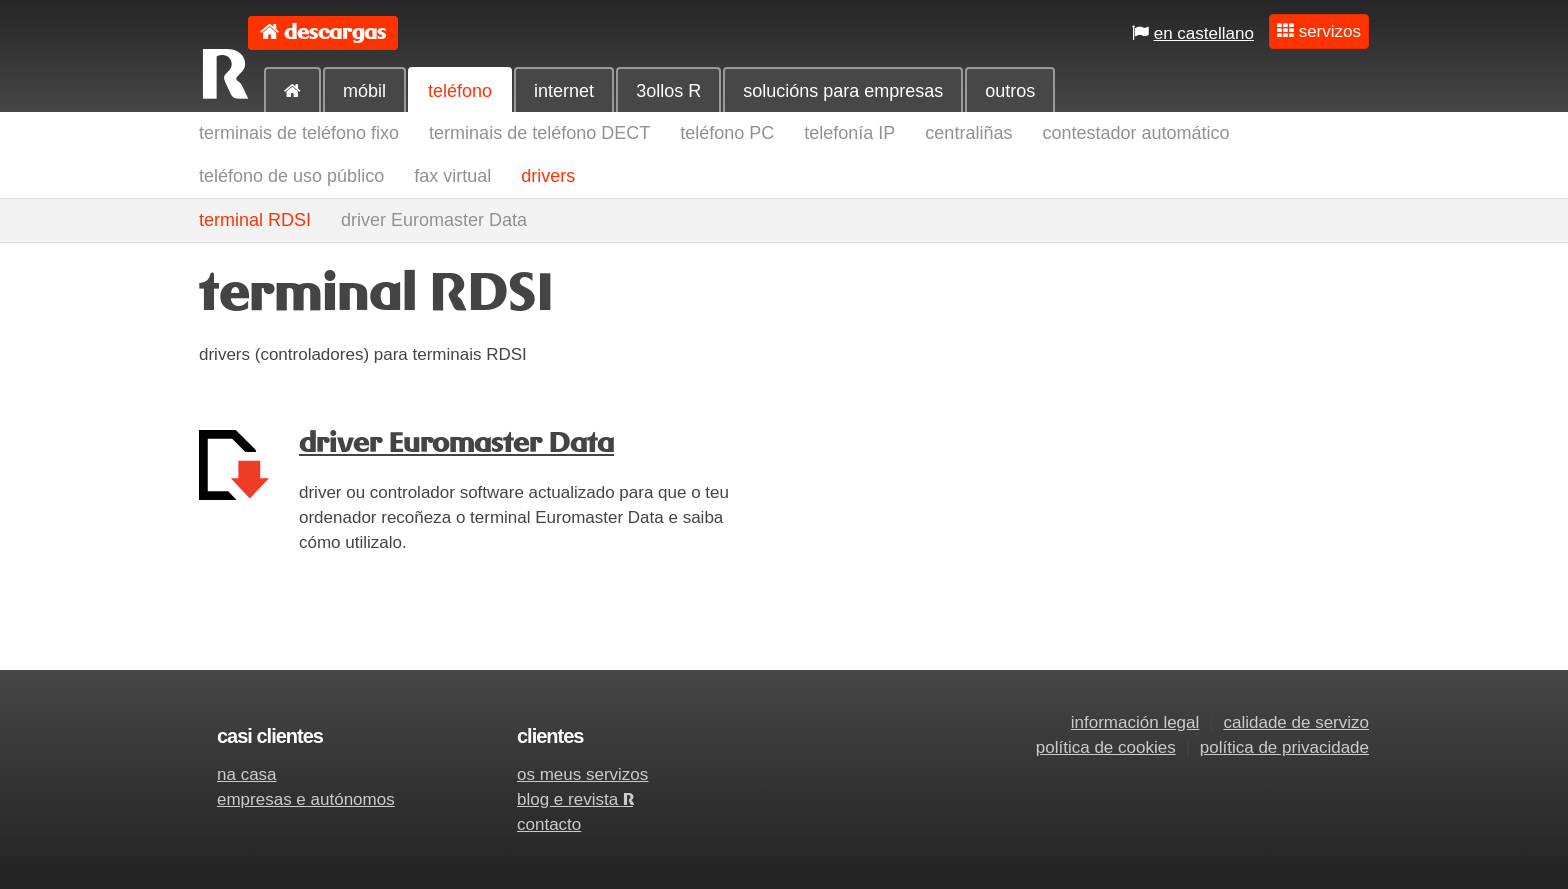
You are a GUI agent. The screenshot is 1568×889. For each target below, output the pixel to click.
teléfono (460, 91)
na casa (247, 774)
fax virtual (452, 176)
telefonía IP (849, 133)
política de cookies (1106, 747)
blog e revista (575, 799)
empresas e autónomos (306, 799)
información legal (1135, 722)
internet (564, 91)
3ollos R (668, 91)
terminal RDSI (255, 220)
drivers (548, 176)
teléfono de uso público (291, 176)
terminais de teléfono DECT (539, 133)
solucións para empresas (843, 91)
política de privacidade (1284, 747)
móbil (364, 91)
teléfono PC (727, 133)
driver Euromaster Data (434, 220)
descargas (335, 32)
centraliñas (968, 133)
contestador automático (1135, 133)
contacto (549, 824)
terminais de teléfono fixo (299, 133)
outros (1010, 91)
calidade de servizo (1296, 722)
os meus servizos (582, 774)
